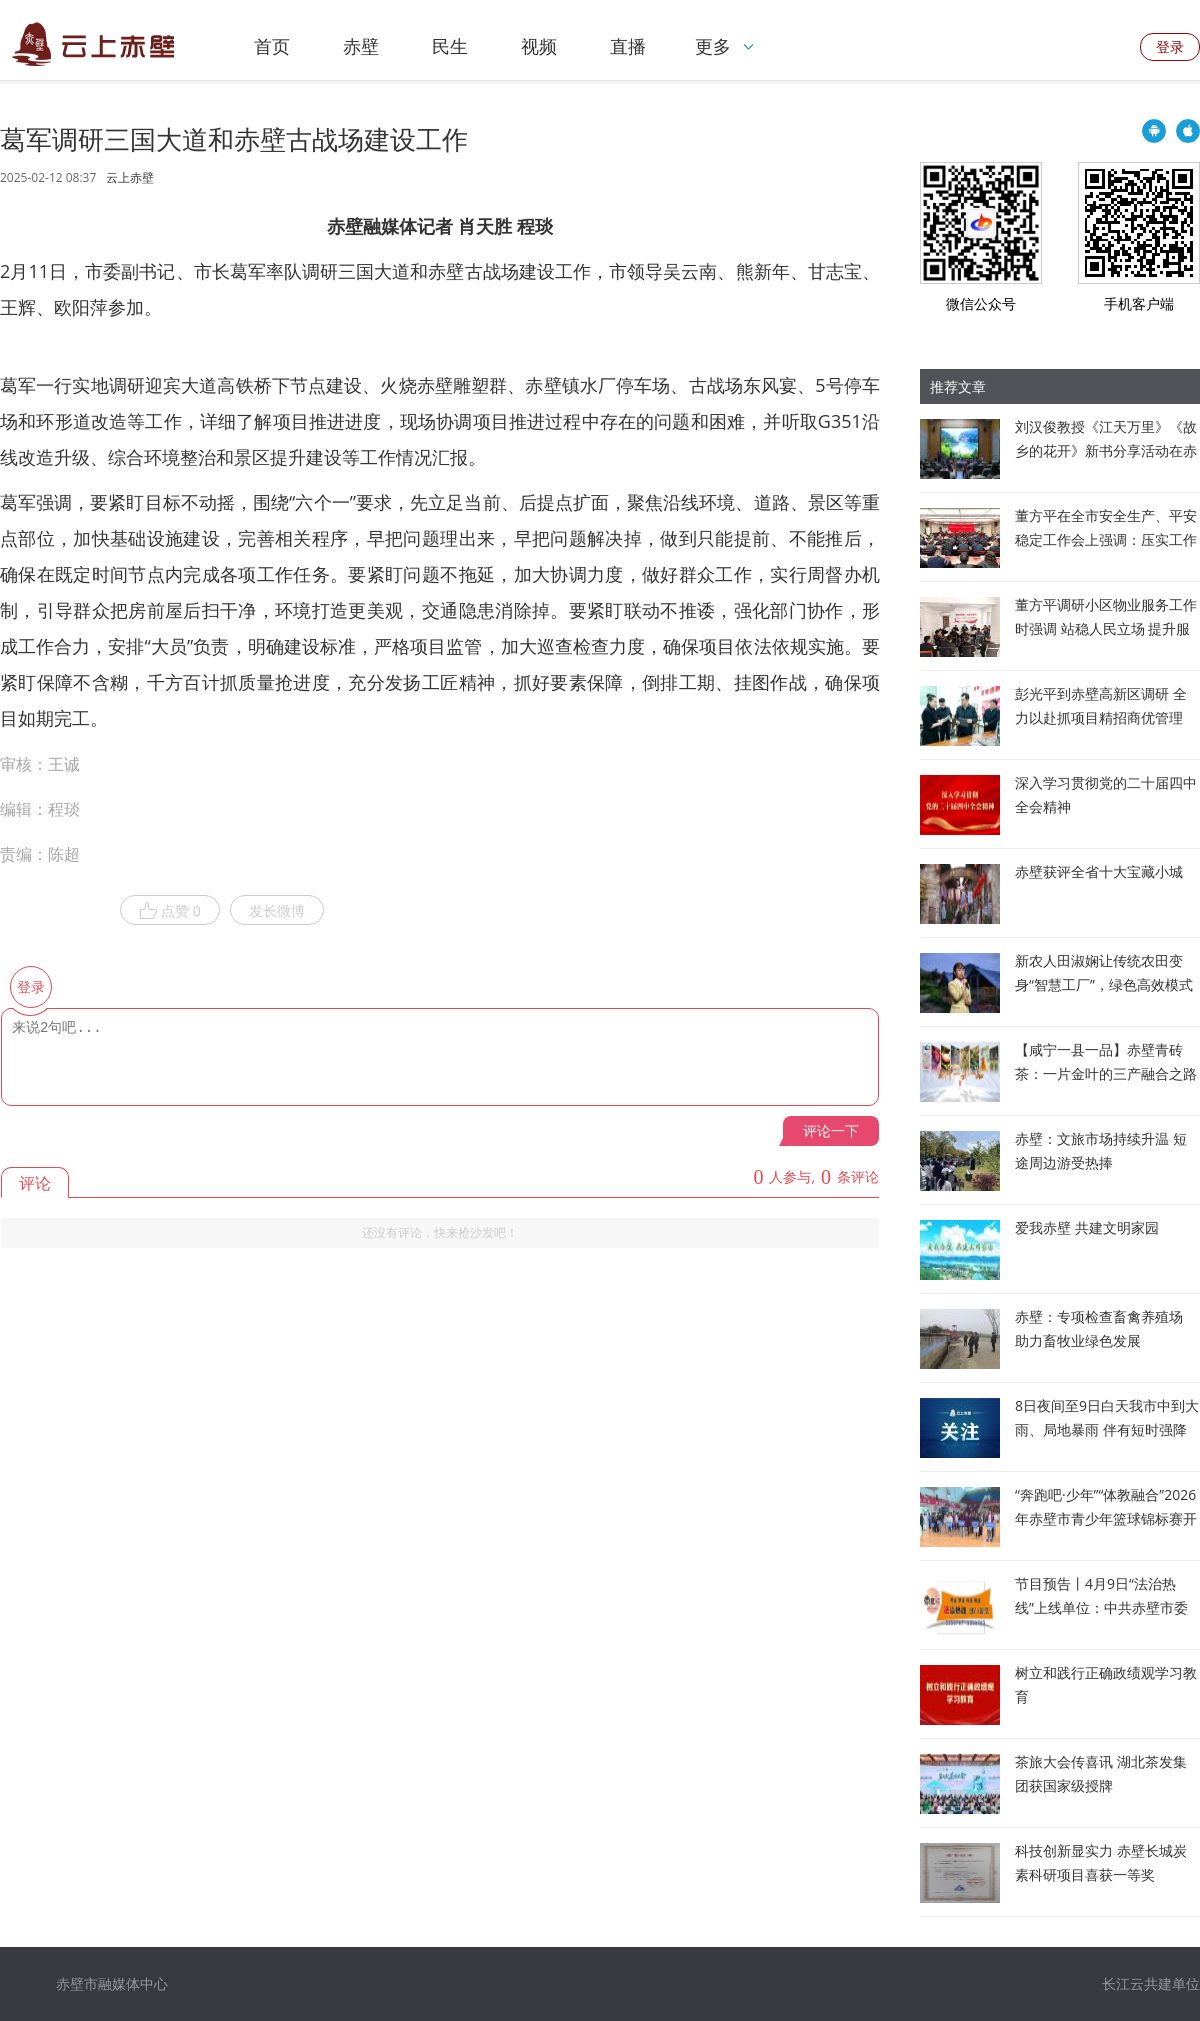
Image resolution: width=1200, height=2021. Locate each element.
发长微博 (277, 910)
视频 (539, 46)
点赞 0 (170, 911)
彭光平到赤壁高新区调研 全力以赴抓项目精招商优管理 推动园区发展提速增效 (1101, 717)
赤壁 (361, 46)
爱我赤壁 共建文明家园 (1087, 1227)
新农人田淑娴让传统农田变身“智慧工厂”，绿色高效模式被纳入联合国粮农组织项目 (1104, 984)
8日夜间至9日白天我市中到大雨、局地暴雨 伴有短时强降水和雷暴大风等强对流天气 (1107, 1429)
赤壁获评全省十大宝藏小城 (1099, 871)
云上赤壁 (130, 178)
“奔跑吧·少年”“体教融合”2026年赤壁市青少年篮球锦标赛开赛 (1106, 1518)
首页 (272, 46)
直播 (628, 46)
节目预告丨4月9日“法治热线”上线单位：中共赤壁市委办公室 (1101, 1607)
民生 (450, 46)
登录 (1170, 46)
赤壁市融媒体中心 (112, 1983)
